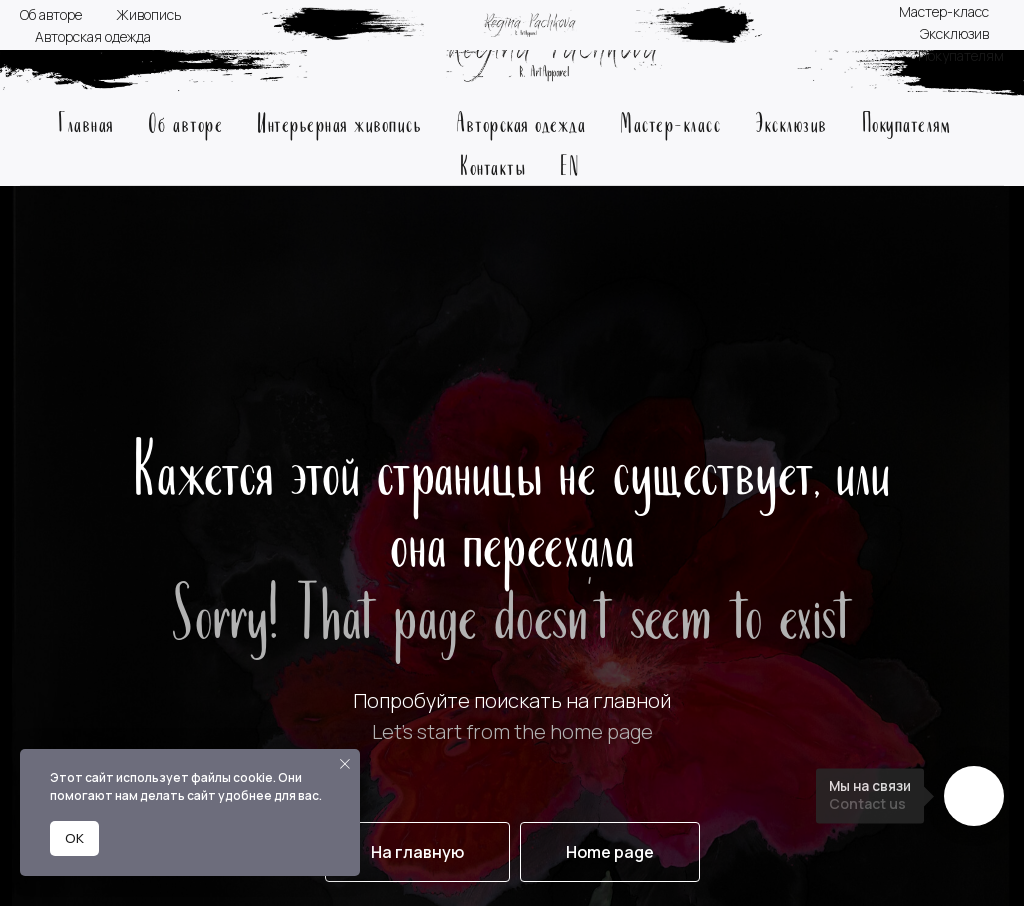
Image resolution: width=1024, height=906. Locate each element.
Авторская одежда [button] (521, 121)
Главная (86, 121)
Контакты (493, 164)
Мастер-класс (670, 121)
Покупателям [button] (907, 121)
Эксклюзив (791, 121)
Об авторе (186, 121)
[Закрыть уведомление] (345, 764)
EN (569, 164)
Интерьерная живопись (339, 121)
